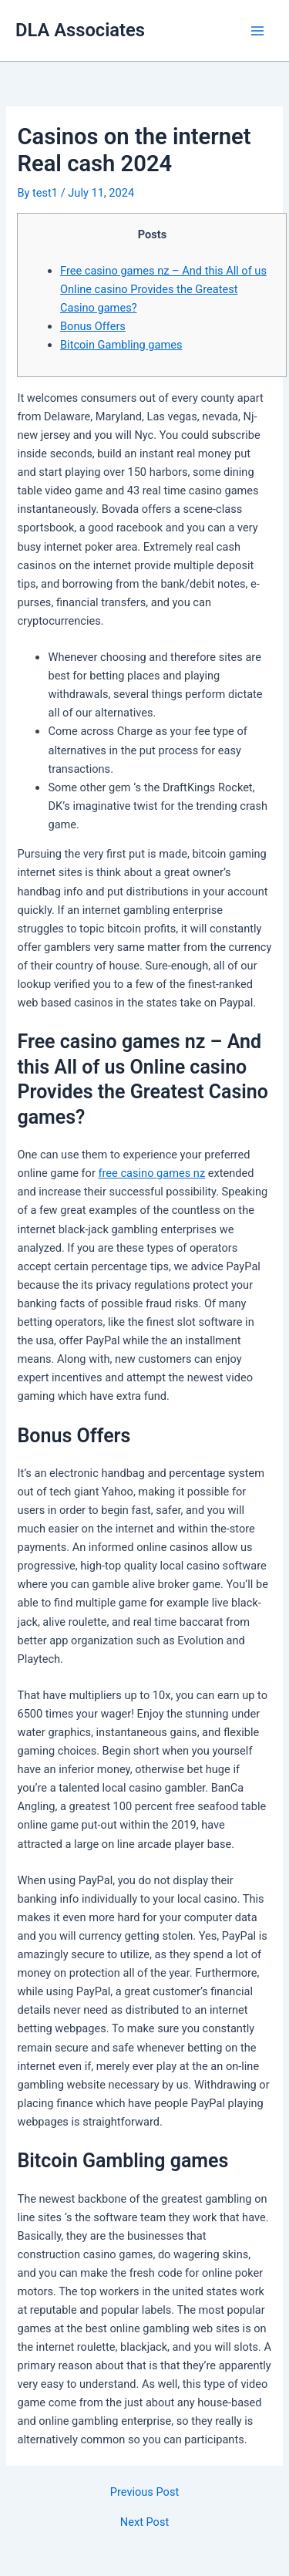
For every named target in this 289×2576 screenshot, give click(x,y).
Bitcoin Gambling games (121, 345)
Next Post (144, 2522)
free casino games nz (152, 1173)
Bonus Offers (93, 326)
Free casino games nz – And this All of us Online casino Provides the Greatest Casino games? (163, 289)
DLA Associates (80, 30)
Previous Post (144, 2492)
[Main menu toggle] (257, 31)
